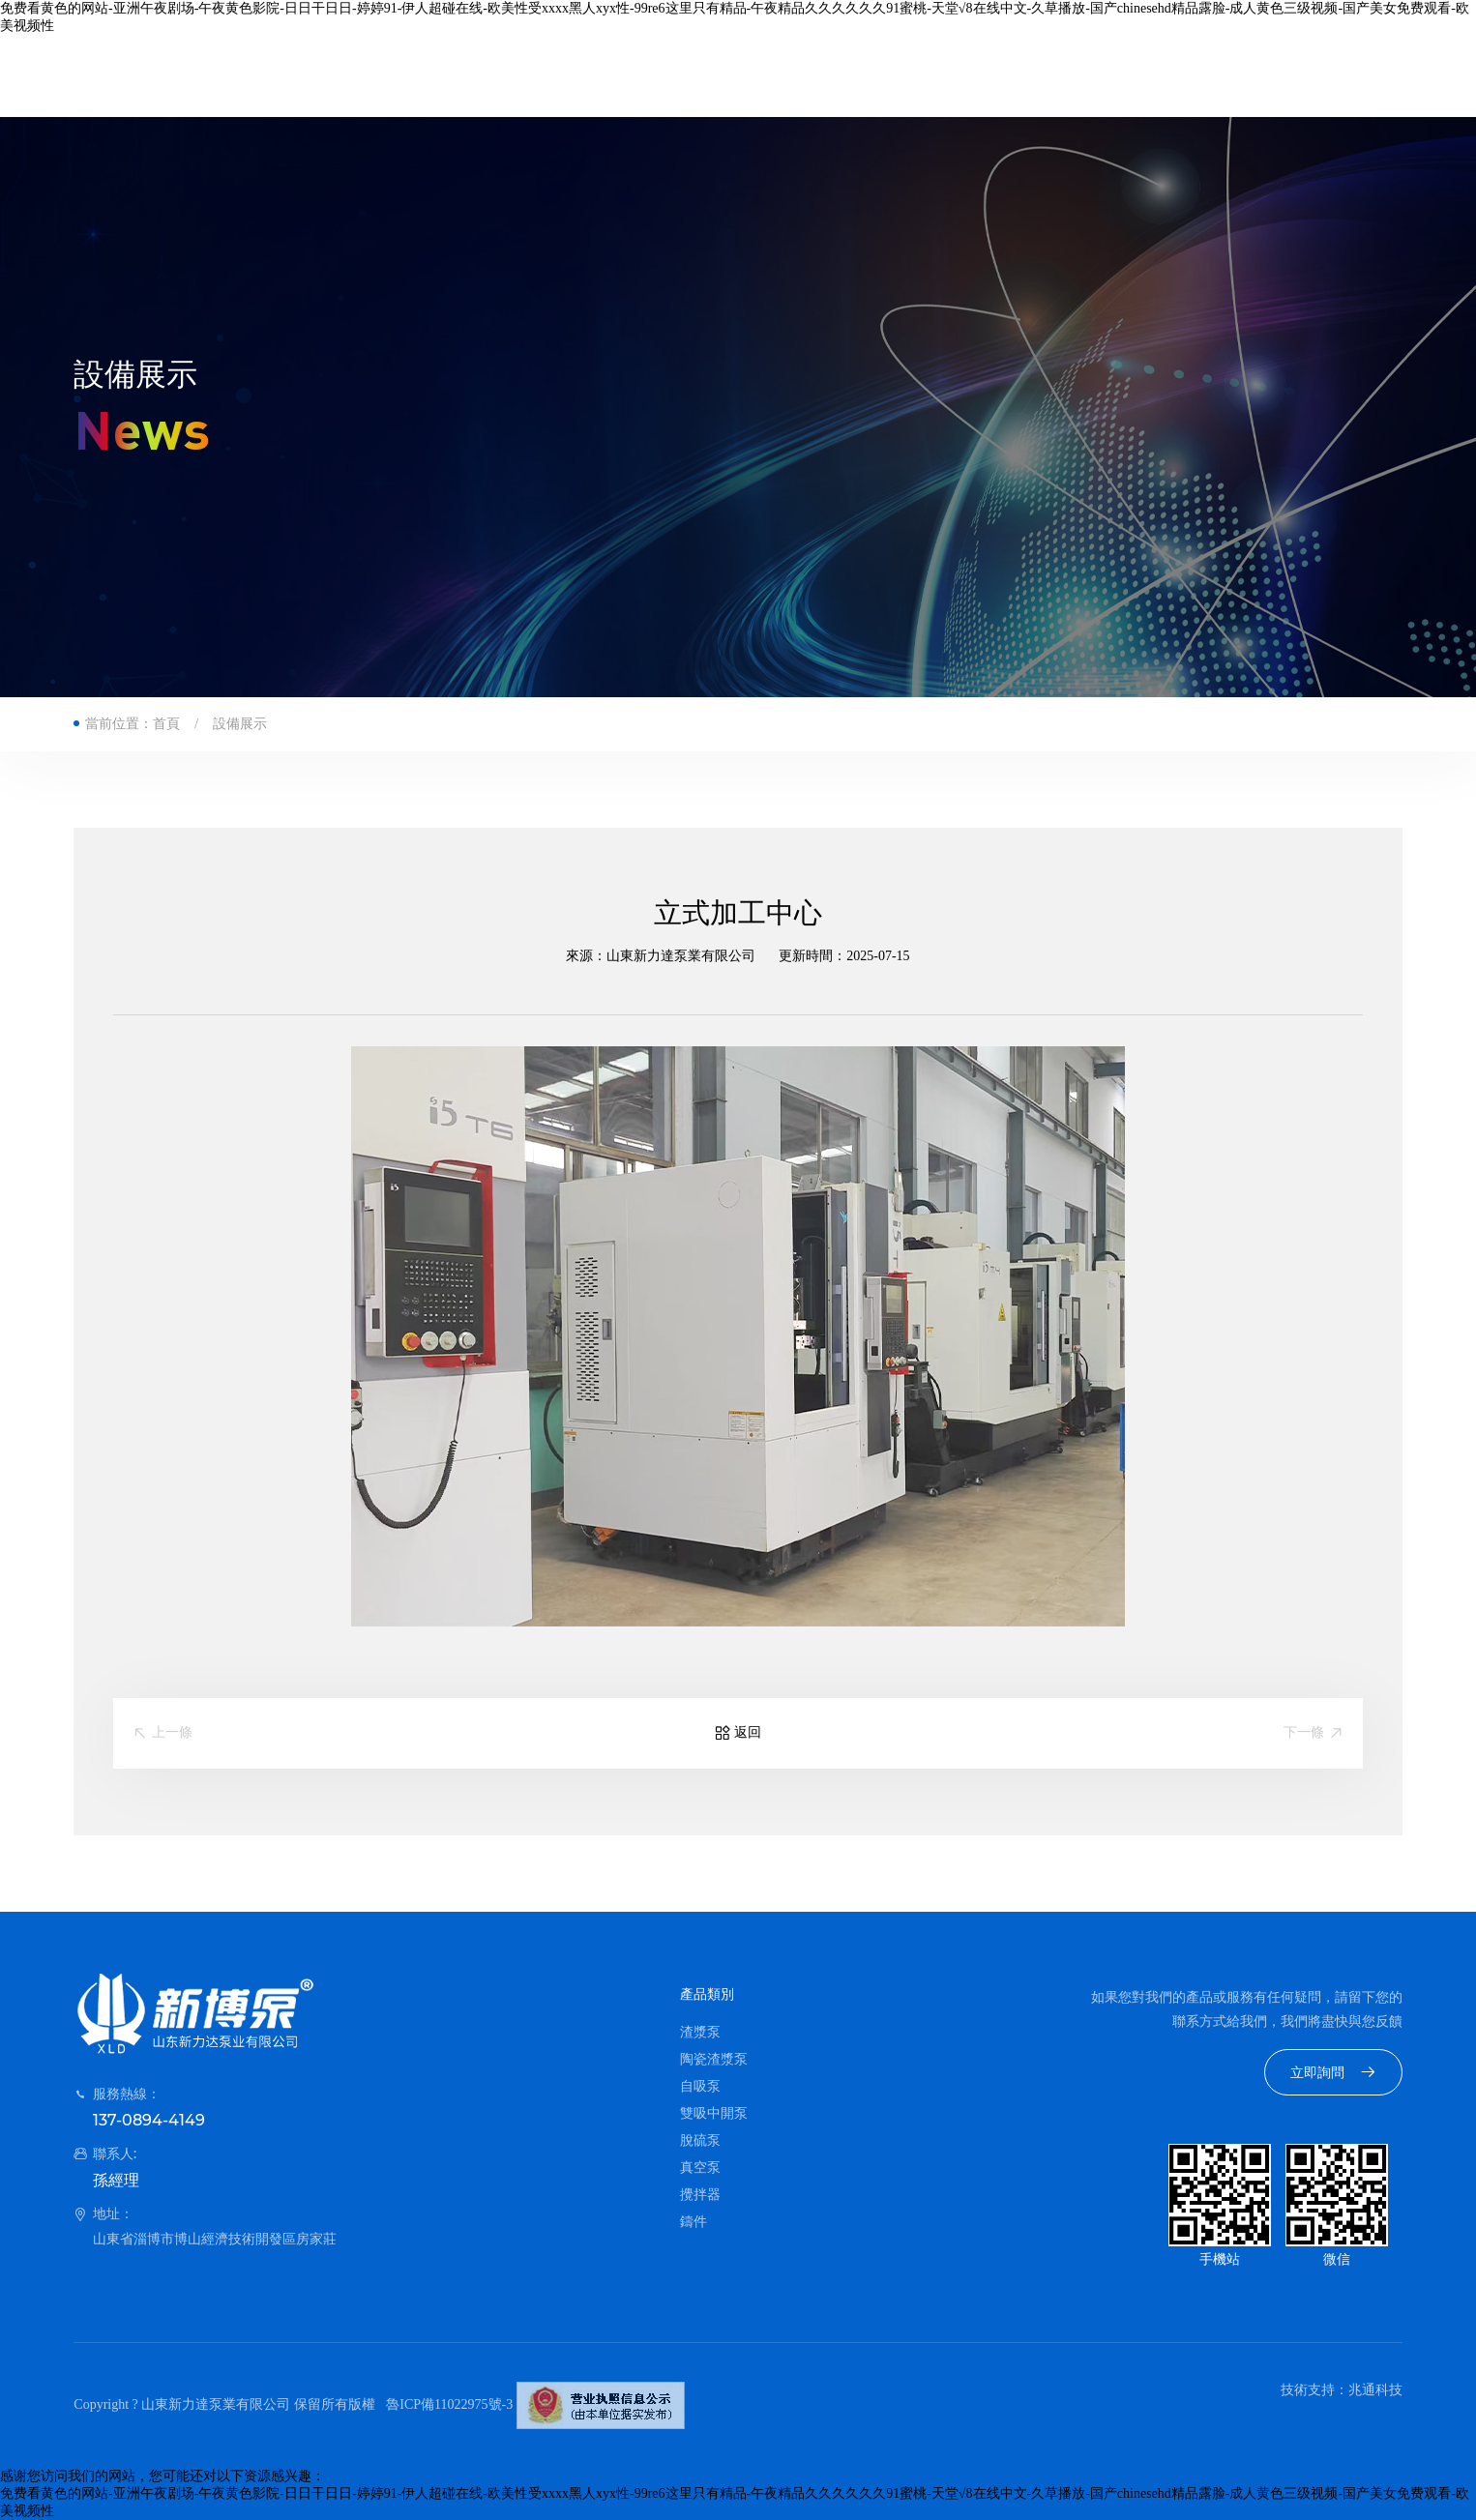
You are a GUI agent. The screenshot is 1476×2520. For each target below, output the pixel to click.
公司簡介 (546, 75)
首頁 (447, 75)
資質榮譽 (778, 75)
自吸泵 (700, 2086)
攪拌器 (700, 2194)
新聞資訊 (895, 75)
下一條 (1313, 1733)
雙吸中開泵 (714, 2113)
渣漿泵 (700, 2032)
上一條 (162, 1733)
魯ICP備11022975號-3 (449, 2404)
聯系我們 (1011, 75)
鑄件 (693, 2221)
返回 (738, 1733)
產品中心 (662, 75)
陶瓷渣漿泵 (714, 2059)
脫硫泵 (700, 2140)
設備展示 (240, 724)
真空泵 (700, 2167)
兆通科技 (1375, 2390)
